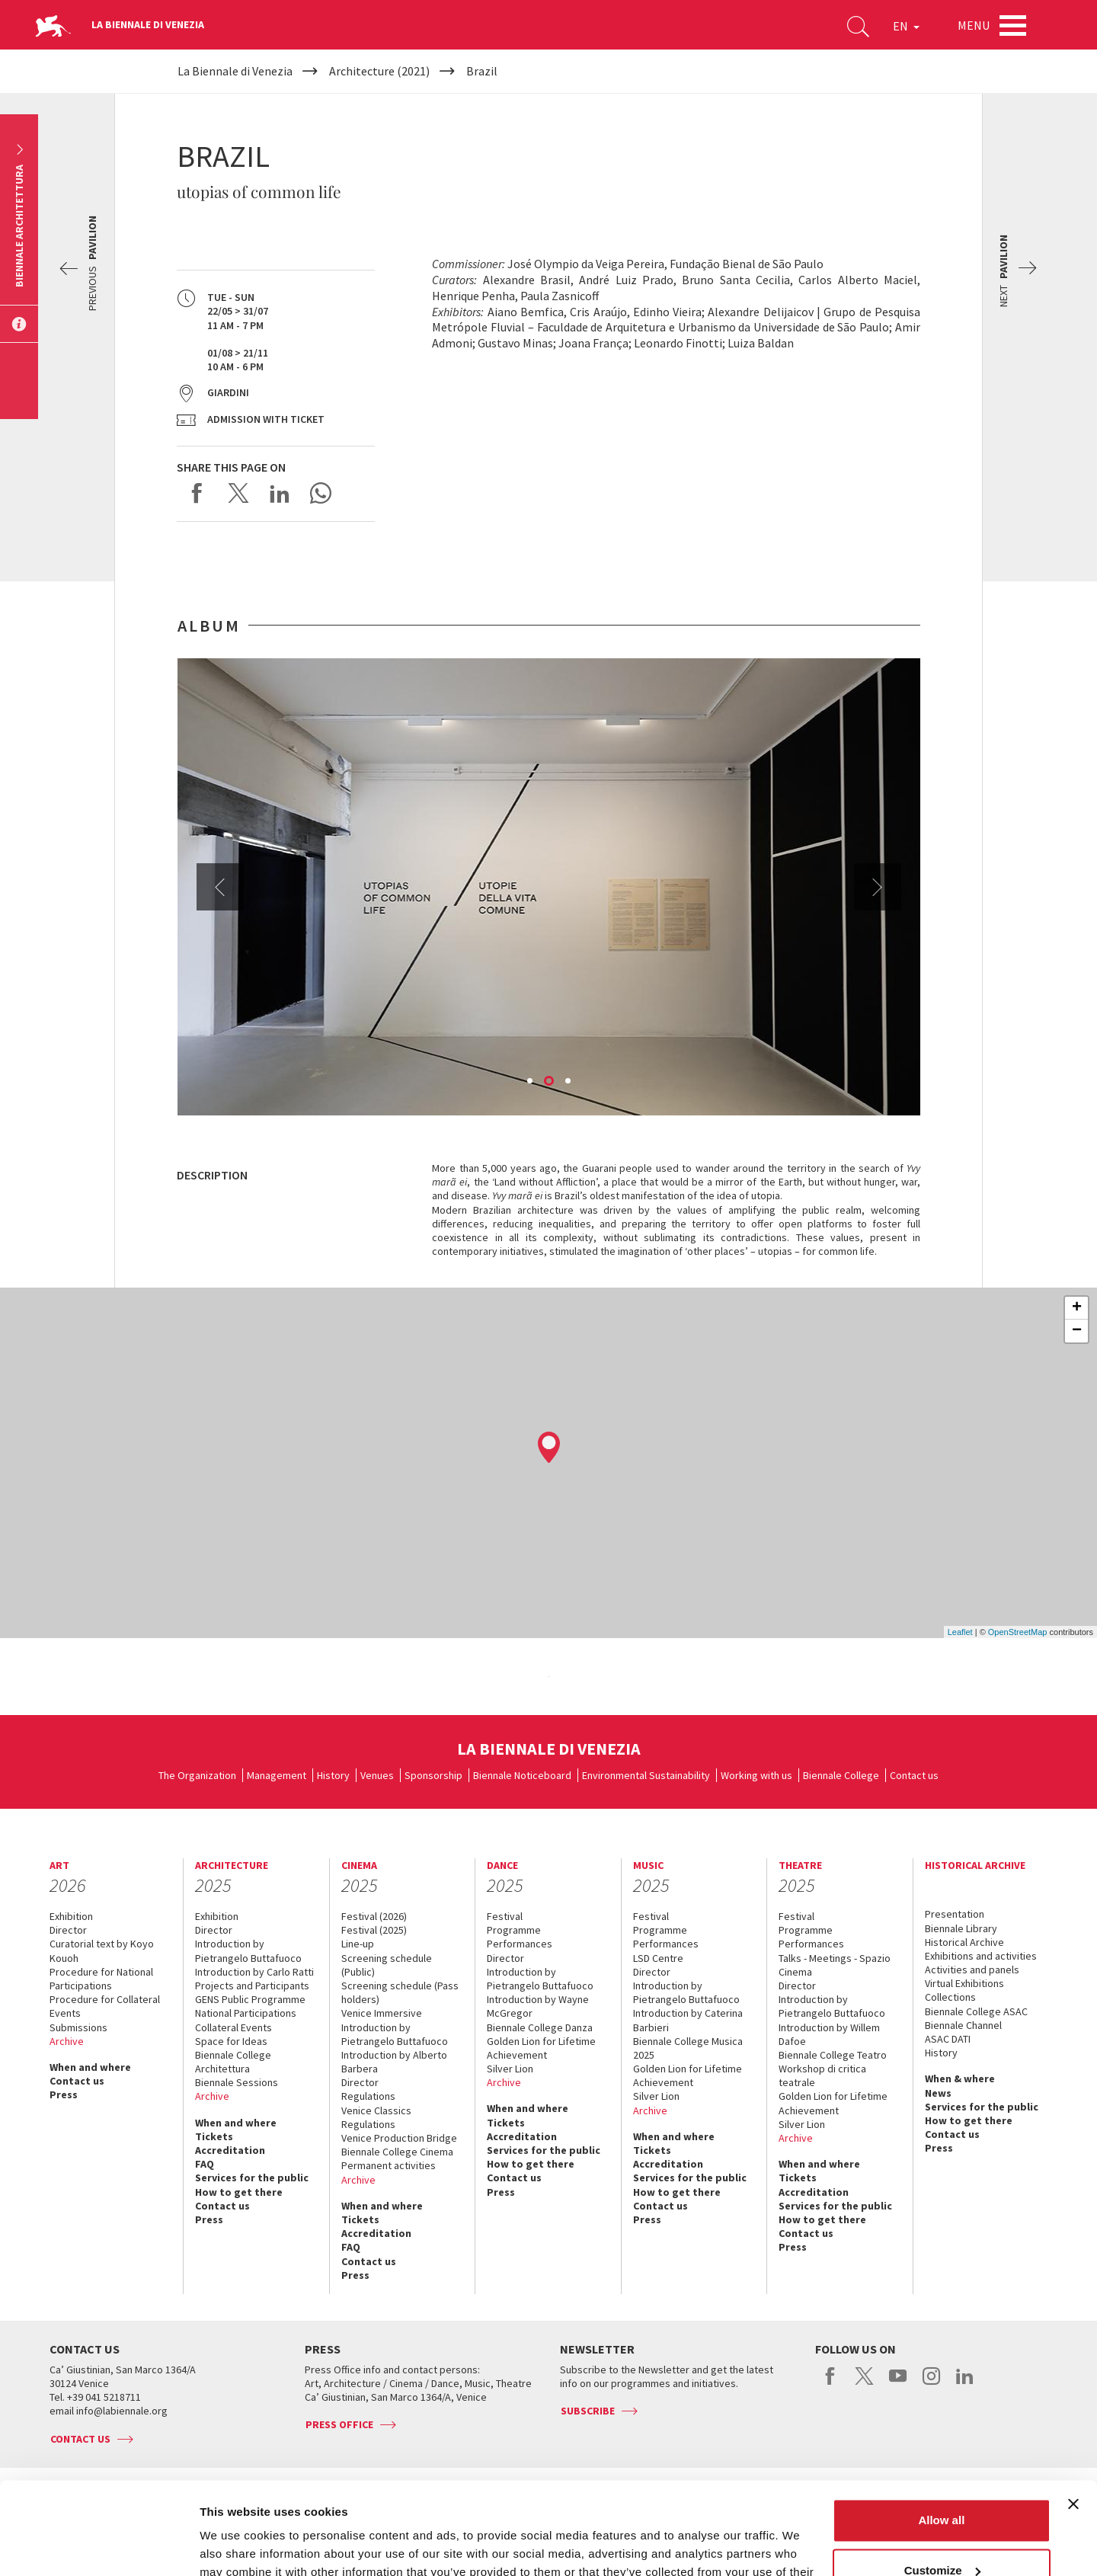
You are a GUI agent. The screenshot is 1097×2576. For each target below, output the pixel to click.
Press (64, 2094)
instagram (931, 2384)
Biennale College (841, 1775)
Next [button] (877, 886)
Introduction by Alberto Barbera (394, 2061)
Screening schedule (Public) (386, 1965)
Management (276, 1775)
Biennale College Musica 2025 (688, 2048)
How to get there (239, 2192)
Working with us (756, 1775)
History (333, 1775)
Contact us (914, 1775)
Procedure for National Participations (101, 1978)
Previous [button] (220, 886)
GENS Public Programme (250, 1999)
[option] (549, 886)
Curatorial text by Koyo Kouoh (102, 1950)
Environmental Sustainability (646, 1775)
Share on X (238, 492)
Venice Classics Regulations (376, 2117)
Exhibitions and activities (981, 1956)
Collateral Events (233, 2027)
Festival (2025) (374, 1930)
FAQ (204, 2164)
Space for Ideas (231, 2041)
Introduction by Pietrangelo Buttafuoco (248, 1950)
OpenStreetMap (1017, 1632)
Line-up (357, 1943)
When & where (960, 2078)
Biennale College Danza (540, 2027)
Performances (519, 1943)
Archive (67, 2041)
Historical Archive (964, 1942)
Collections (950, 1997)
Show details (235, 2545)
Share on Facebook (197, 492)
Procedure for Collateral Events (105, 2006)
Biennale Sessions (236, 2082)
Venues (377, 1775)
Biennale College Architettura (233, 2061)
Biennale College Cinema (397, 2151)
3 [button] (569, 1082)
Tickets (214, 2136)
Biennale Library (961, 1928)
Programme (514, 1930)
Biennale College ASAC (976, 2011)
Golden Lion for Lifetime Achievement (541, 2048)
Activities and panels (972, 1969)
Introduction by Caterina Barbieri (688, 2020)
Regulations (368, 2096)
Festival (505, 1916)
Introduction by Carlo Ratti (254, 1972)
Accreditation (230, 2150)
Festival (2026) (374, 1916)
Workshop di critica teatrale (822, 2075)
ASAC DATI (948, 2039)
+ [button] (1077, 1308)
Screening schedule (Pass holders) (400, 1992)
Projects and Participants (252, 1985)
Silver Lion (510, 2068)
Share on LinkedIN (279, 492)
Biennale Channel (963, 2025)
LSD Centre (658, 1958)
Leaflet (960, 1632)
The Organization (197, 1775)
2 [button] (550, 1082)
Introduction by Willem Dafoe (829, 2034)
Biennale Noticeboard (522, 1775)
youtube (897, 2384)
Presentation (954, 1914)
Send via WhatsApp (320, 492)
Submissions (78, 2027)
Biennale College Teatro (833, 2055)
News (938, 2093)
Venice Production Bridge (399, 2138)
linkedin (964, 2384)
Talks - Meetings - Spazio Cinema (835, 1965)
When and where (90, 2067)
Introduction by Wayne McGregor (538, 2006)
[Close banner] (1073, 2417)
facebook (830, 2384)
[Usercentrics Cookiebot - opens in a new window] (98, 2546)
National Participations (245, 2013)
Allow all (941, 2433)
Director (68, 1930)
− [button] (1077, 1331)
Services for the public (252, 2177)
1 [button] (531, 1082)
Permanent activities (388, 2165)
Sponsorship (433, 1775)
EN (906, 26)
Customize (942, 2483)
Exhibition (71, 1916)
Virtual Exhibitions (964, 1983)
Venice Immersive (381, 2013)
